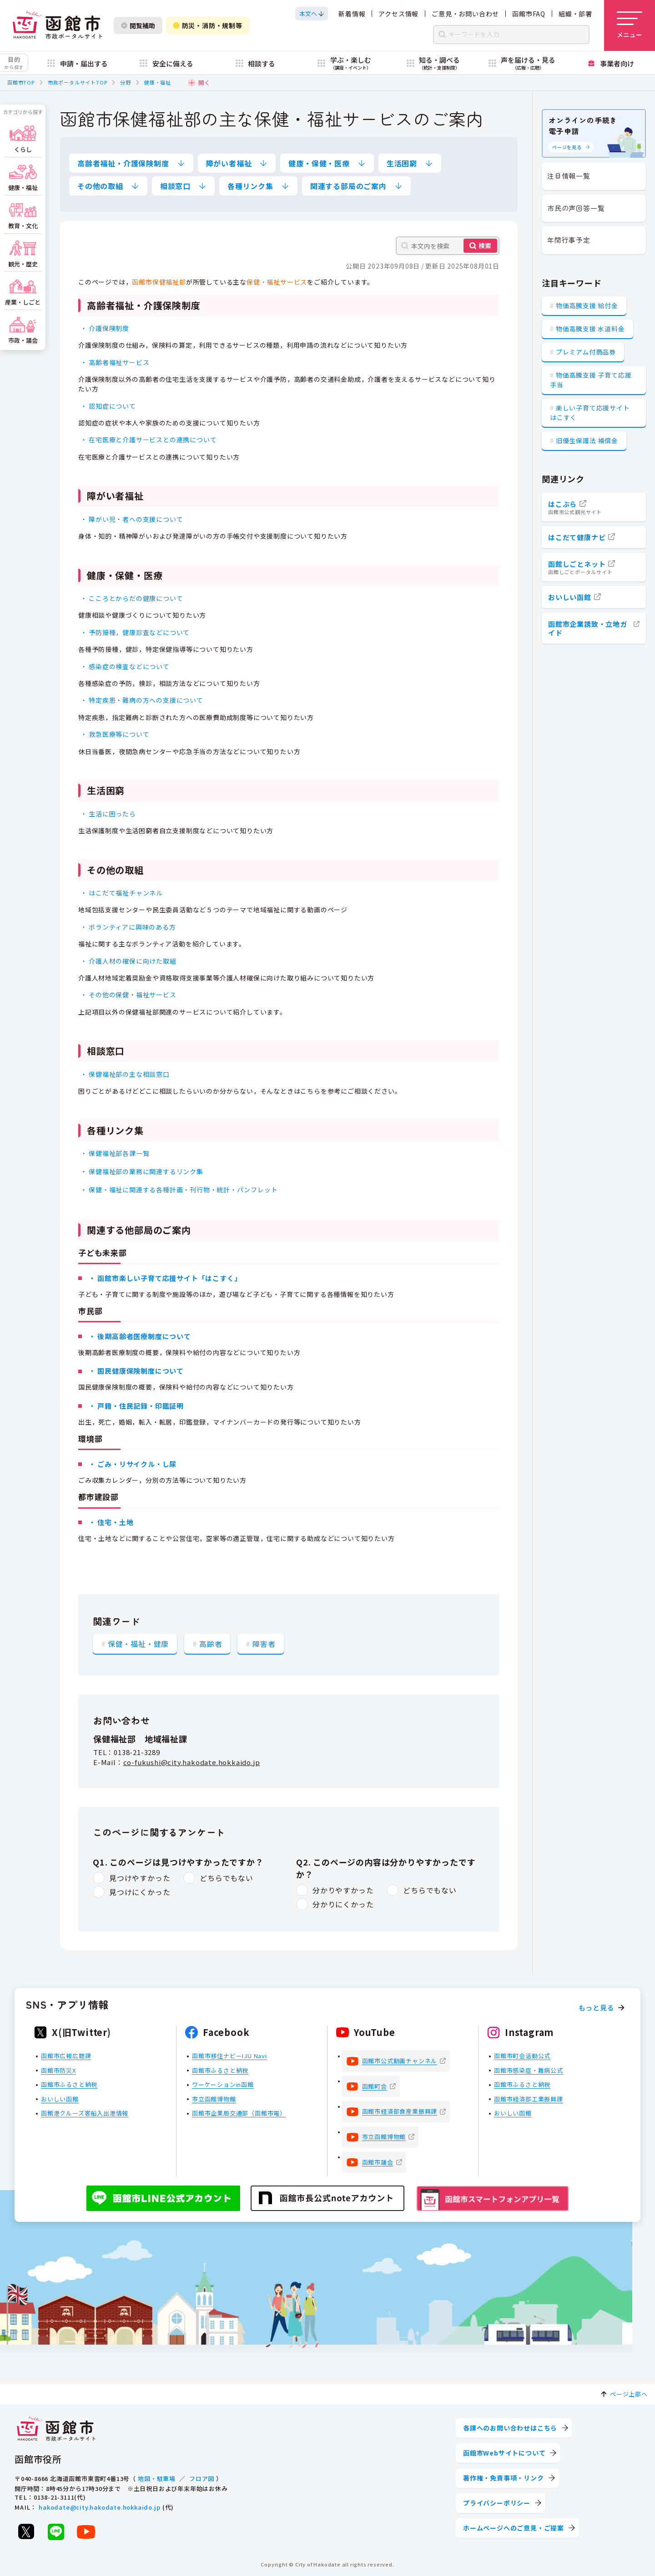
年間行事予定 (568, 240)
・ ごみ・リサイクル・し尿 (132, 1464)
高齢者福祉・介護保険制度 (123, 163)
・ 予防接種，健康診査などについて (135, 632)
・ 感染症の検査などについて (125, 665)
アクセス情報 (398, 13)
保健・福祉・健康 (138, 1643)
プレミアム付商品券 (586, 351)
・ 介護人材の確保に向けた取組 (128, 960)
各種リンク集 (250, 185)
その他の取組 (100, 185)
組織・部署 (575, 13)
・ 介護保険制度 (105, 328)
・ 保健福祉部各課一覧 (115, 1153)
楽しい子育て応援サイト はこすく (590, 412)
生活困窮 (402, 163)
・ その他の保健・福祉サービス (128, 994)
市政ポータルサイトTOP (77, 82)
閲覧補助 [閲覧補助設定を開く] (138, 25)
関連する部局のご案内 (348, 185)
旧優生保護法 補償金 (587, 440)
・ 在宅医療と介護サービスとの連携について (149, 439)
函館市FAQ (528, 13)
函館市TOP (21, 82)
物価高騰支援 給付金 (587, 305)
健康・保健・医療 (318, 163)
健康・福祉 (157, 82)
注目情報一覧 (568, 175)
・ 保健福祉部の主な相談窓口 (125, 1073)
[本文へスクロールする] (311, 13)
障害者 (263, 1643)
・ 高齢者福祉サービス (115, 362)
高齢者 (210, 1643)
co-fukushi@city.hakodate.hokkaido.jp (191, 1761)
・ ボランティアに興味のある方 (128, 926)
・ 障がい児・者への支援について (132, 519)
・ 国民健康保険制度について (136, 1371)
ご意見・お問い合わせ (465, 13)
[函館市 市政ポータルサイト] (57, 25)
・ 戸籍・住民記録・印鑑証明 (136, 1406)
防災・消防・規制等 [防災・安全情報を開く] (207, 25)
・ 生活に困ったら (108, 813)
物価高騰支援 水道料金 (590, 328)
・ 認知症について (108, 405)
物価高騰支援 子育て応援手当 (590, 379)
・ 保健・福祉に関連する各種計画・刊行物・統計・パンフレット (179, 1189)
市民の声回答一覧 (576, 208)
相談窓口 (175, 185)
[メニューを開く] (629, 25)
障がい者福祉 (229, 163)
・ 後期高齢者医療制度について (140, 1336)
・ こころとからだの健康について (132, 598)
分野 (125, 82)
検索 (485, 245)
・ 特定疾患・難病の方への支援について (142, 700)
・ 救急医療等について (115, 734)
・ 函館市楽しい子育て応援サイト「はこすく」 (165, 1278)
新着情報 (351, 13)
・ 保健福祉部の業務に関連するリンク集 (142, 1171)
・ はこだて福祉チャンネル (122, 892)
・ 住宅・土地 (111, 1522)
